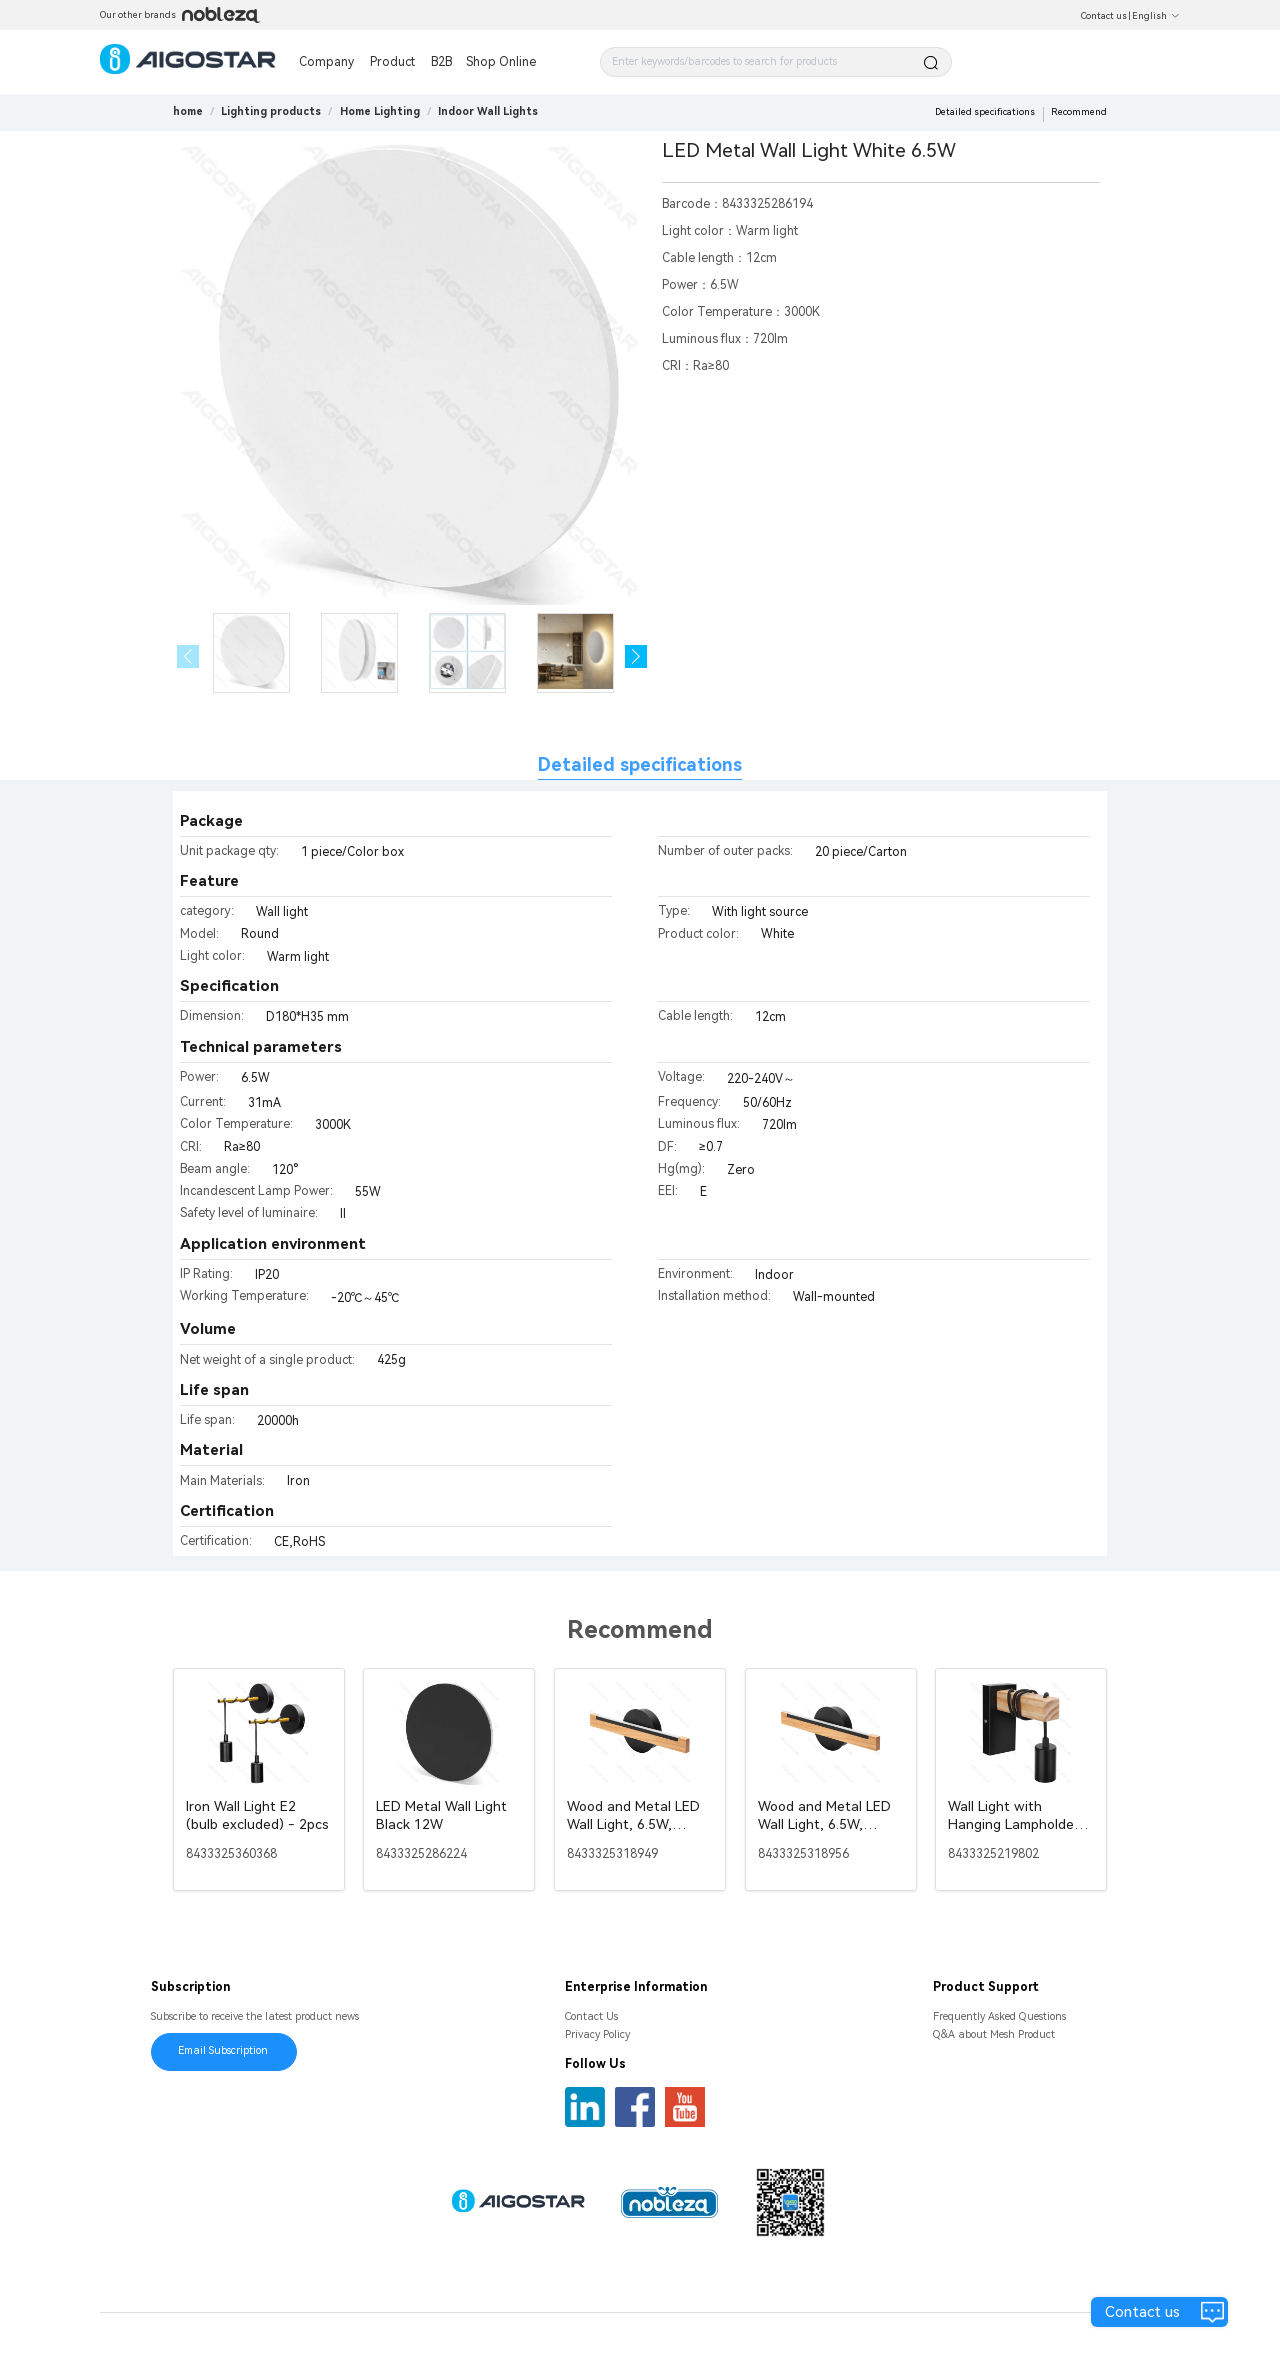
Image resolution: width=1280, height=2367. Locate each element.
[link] (271, 111)
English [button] (1156, 16)
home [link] (188, 111)
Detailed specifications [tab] (640, 764)
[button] (636, 656)
